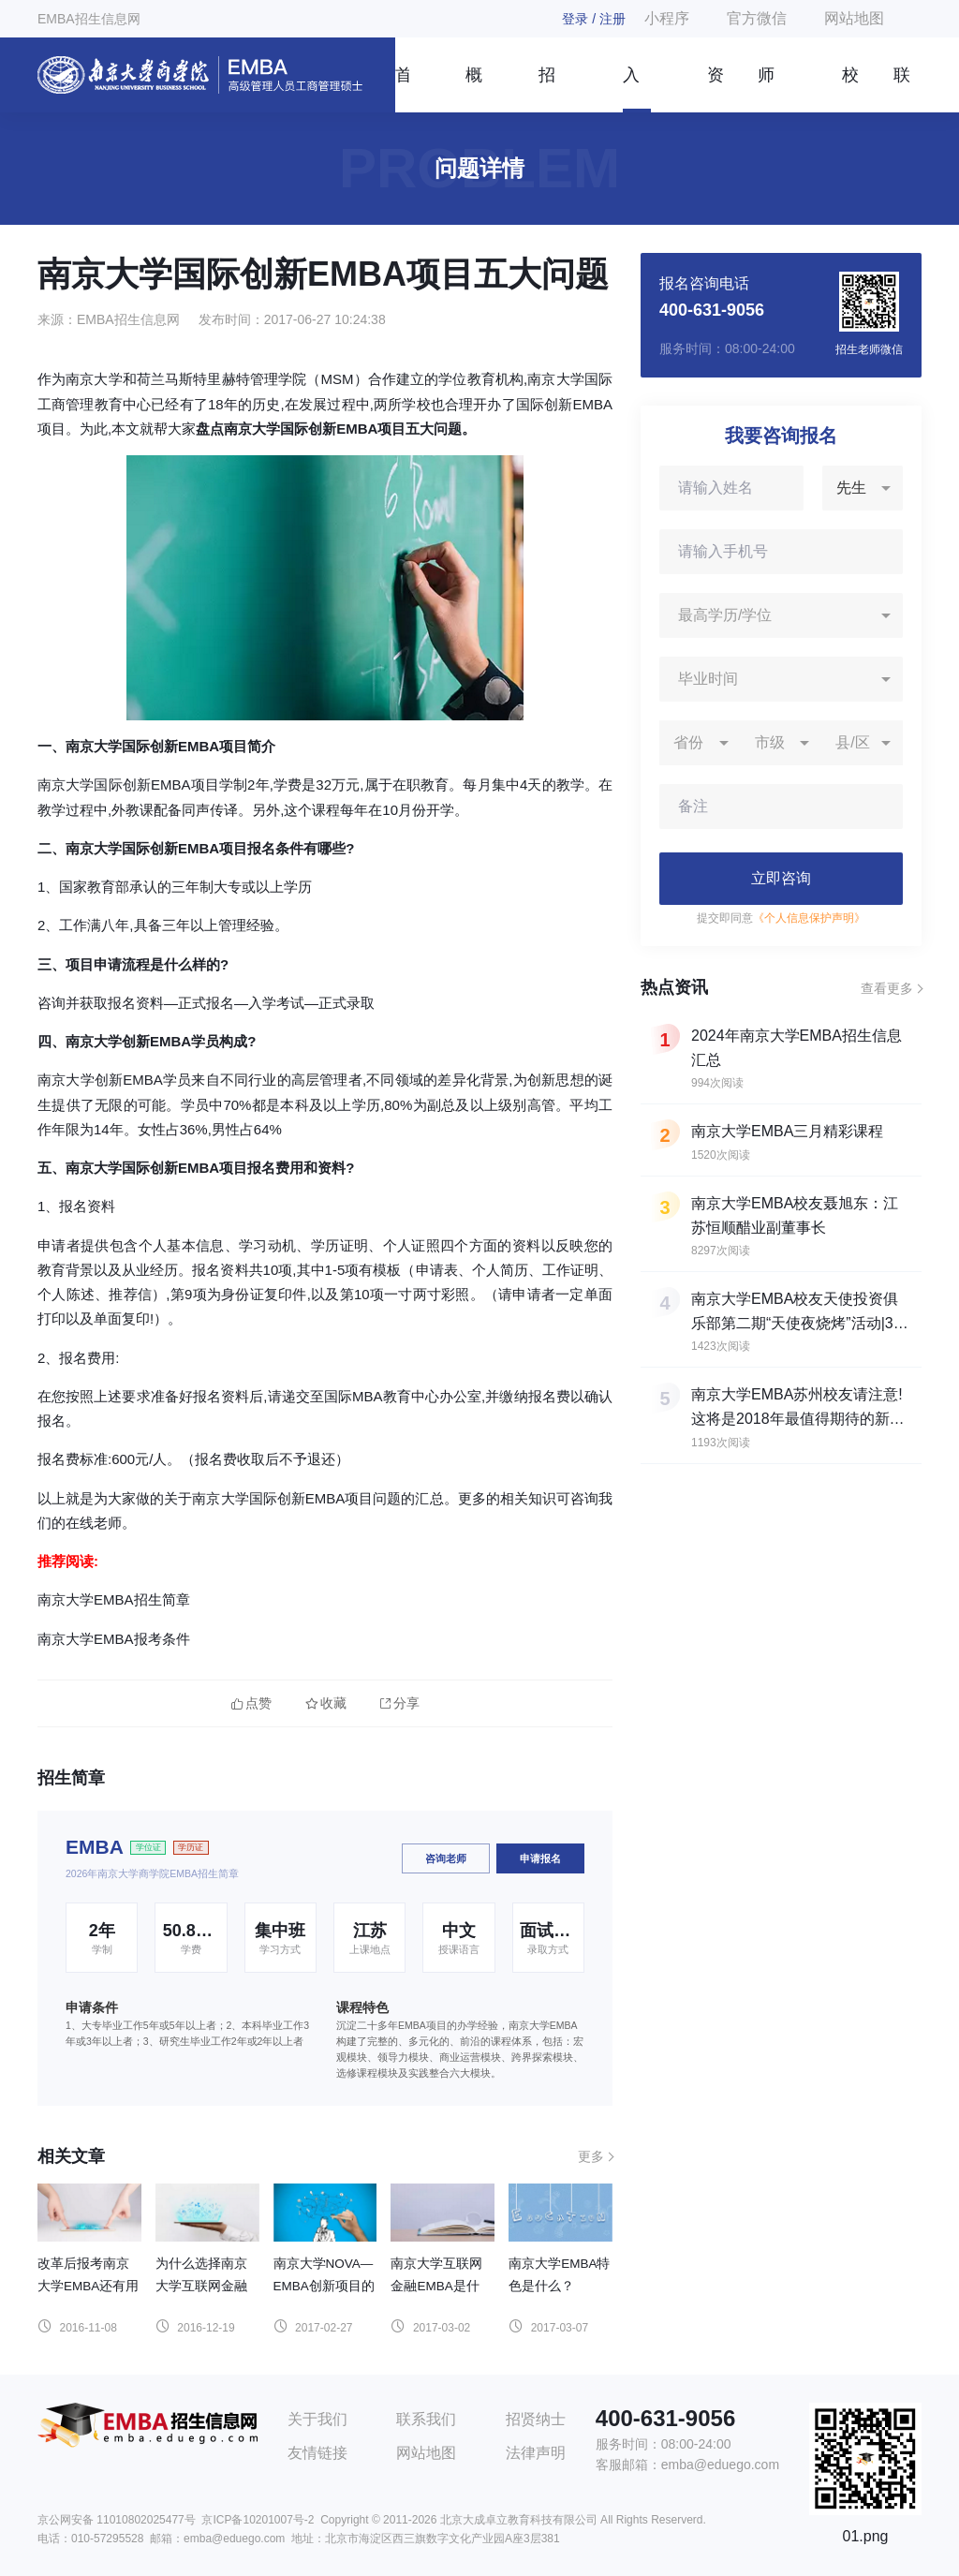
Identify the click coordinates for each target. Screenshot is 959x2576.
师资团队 (766, 89)
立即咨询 (781, 878)
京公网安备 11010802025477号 (116, 2519)
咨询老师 (445, 1858)
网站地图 (854, 18)
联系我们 (901, 89)
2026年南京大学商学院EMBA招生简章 (152, 1873)
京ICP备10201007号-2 (257, 2519)
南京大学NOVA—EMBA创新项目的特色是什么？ (324, 2286)
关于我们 (317, 2419)
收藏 (326, 1703)
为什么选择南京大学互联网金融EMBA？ (201, 2286)
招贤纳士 (536, 2419)
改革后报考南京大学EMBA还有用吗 (88, 2286)
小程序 (666, 18)
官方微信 (757, 18)
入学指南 (631, 89)
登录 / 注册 (594, 18)
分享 (400, 1703)
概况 (473, 89)
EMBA (95, 1847)
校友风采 (850, 89)
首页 (402, 89)
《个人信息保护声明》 (809, 918)
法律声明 (536, 2453)
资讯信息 (715, 89)
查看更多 (887, 988)
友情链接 (317, 2453)
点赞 (251, 1703)
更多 (591, 2156)
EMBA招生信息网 (88, 18)
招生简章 (547, 89)
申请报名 (540, 1858)
